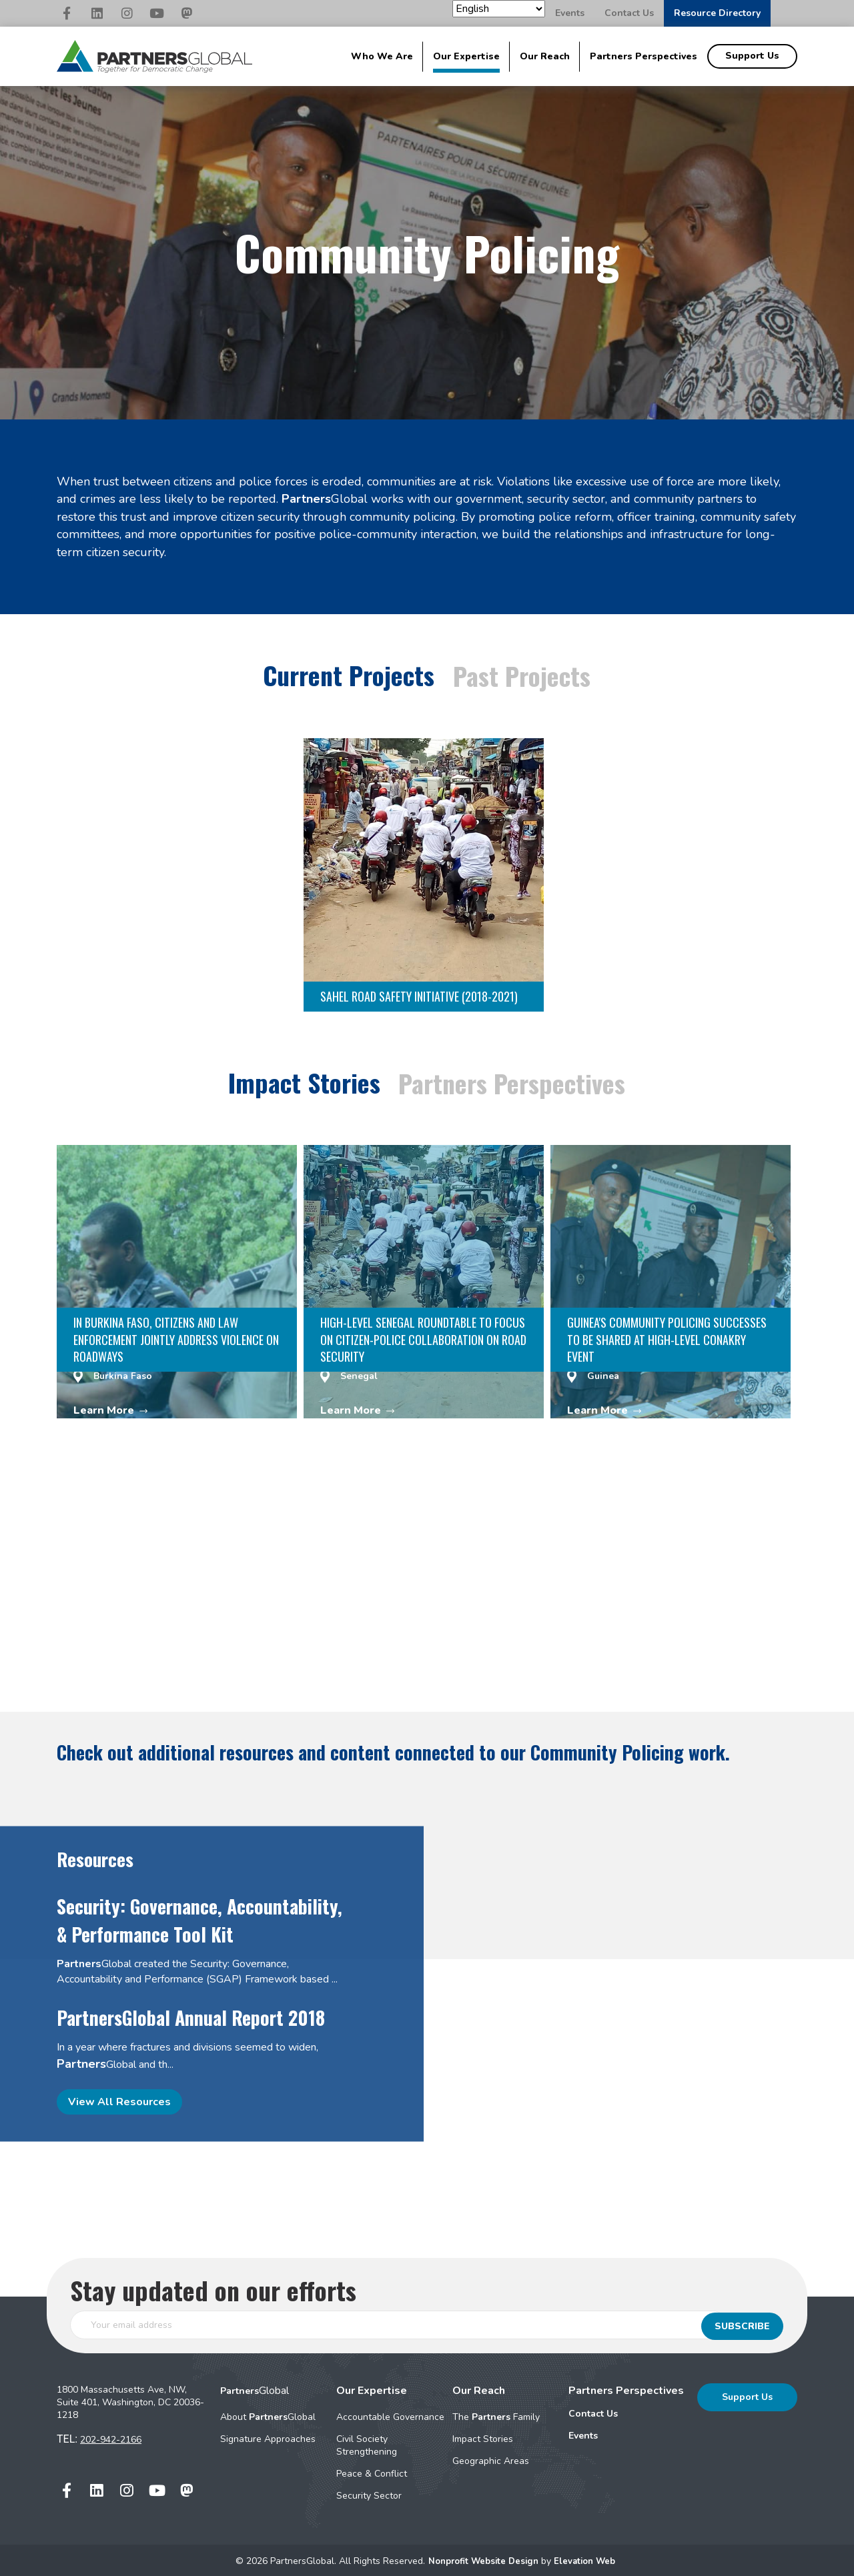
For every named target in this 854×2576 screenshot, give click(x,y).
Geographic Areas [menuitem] (490, 2458)
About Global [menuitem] (268, 2414)
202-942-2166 (110, 2437)
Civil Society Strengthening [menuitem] (366, 2442)
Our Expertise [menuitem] (466, 56)
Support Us (747, 2394)
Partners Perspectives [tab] (513, 1081)
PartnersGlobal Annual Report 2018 (191, 2015)
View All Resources (119, 2099)
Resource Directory (717, 13)
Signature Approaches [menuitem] (268, 2436)
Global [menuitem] (254, 2388)
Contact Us (629, 13)
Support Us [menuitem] (752, 55)
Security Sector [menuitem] (369, 2493)
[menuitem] (626, 2411)
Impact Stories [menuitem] (482, 2436)
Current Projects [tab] (347, 674)
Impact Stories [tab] (302, 1080)
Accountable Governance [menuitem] (390, 2414)
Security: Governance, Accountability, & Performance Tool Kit (199, 1917)
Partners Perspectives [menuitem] (643, 56)
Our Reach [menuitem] (545, 56)
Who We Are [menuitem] (382, 56)
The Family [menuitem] (496, 2414)
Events (569, 13)
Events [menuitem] (583, 2433)
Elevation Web (589, 2558)
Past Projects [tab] (523, 675)
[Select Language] (498, 8)
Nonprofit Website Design (482, 2558)
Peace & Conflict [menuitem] (371, 2471)
